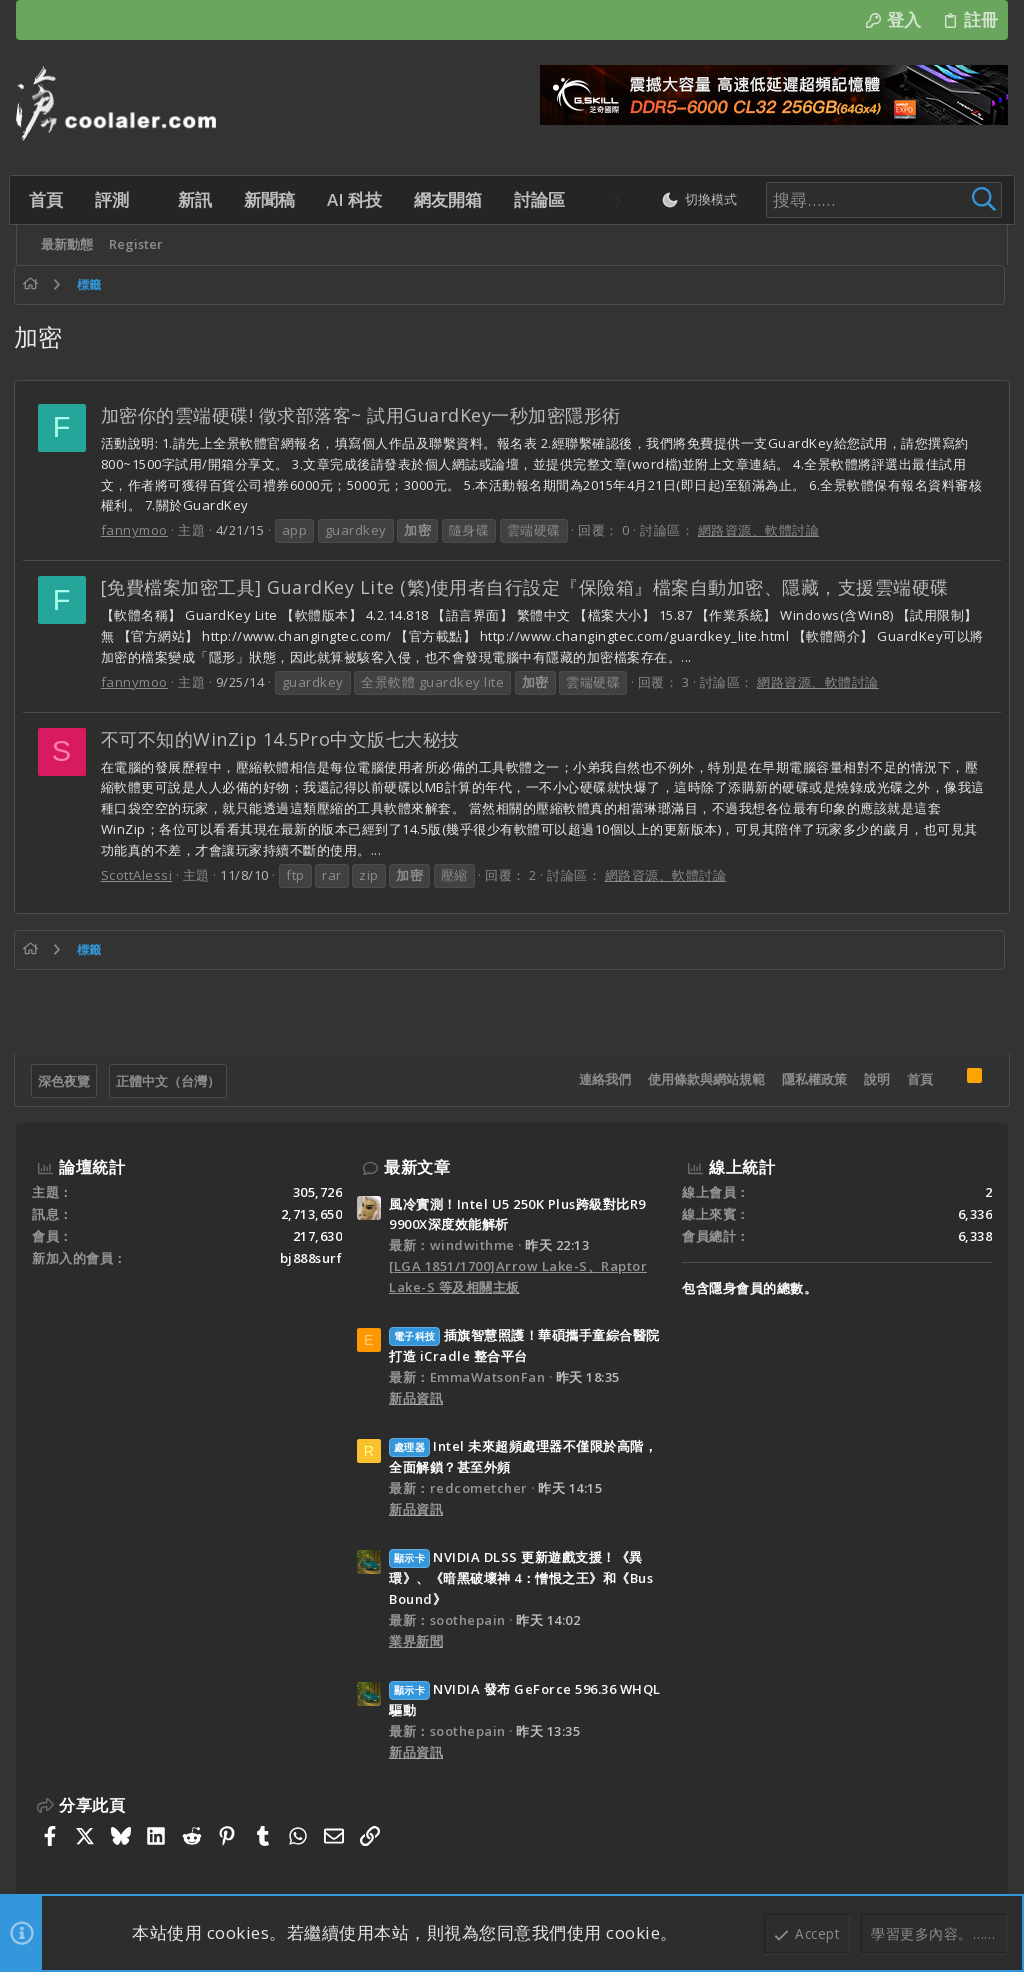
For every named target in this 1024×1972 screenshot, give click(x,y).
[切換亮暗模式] (689, 200)
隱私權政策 (812, 1079)
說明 (875, 1079)
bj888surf (311, 1258)
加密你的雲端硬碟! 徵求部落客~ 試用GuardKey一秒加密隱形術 (363, 415)
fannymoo (136, 530)
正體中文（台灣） (170, 1081)
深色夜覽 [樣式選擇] (66, 1081)
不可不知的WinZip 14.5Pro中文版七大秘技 (282, 739)
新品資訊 (416, 1398)
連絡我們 (603, 1079)
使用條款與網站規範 (704, 1079)
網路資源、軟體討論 (761, 530)
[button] (150, 199)
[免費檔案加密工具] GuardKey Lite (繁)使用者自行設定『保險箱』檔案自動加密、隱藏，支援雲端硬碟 (527, 587)
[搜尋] (866, 200)
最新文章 (417, 1167)
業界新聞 (416, 1641)
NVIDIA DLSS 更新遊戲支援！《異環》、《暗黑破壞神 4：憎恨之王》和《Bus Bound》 (521, 1578)
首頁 (918, 1079)
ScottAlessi (139, 875)
